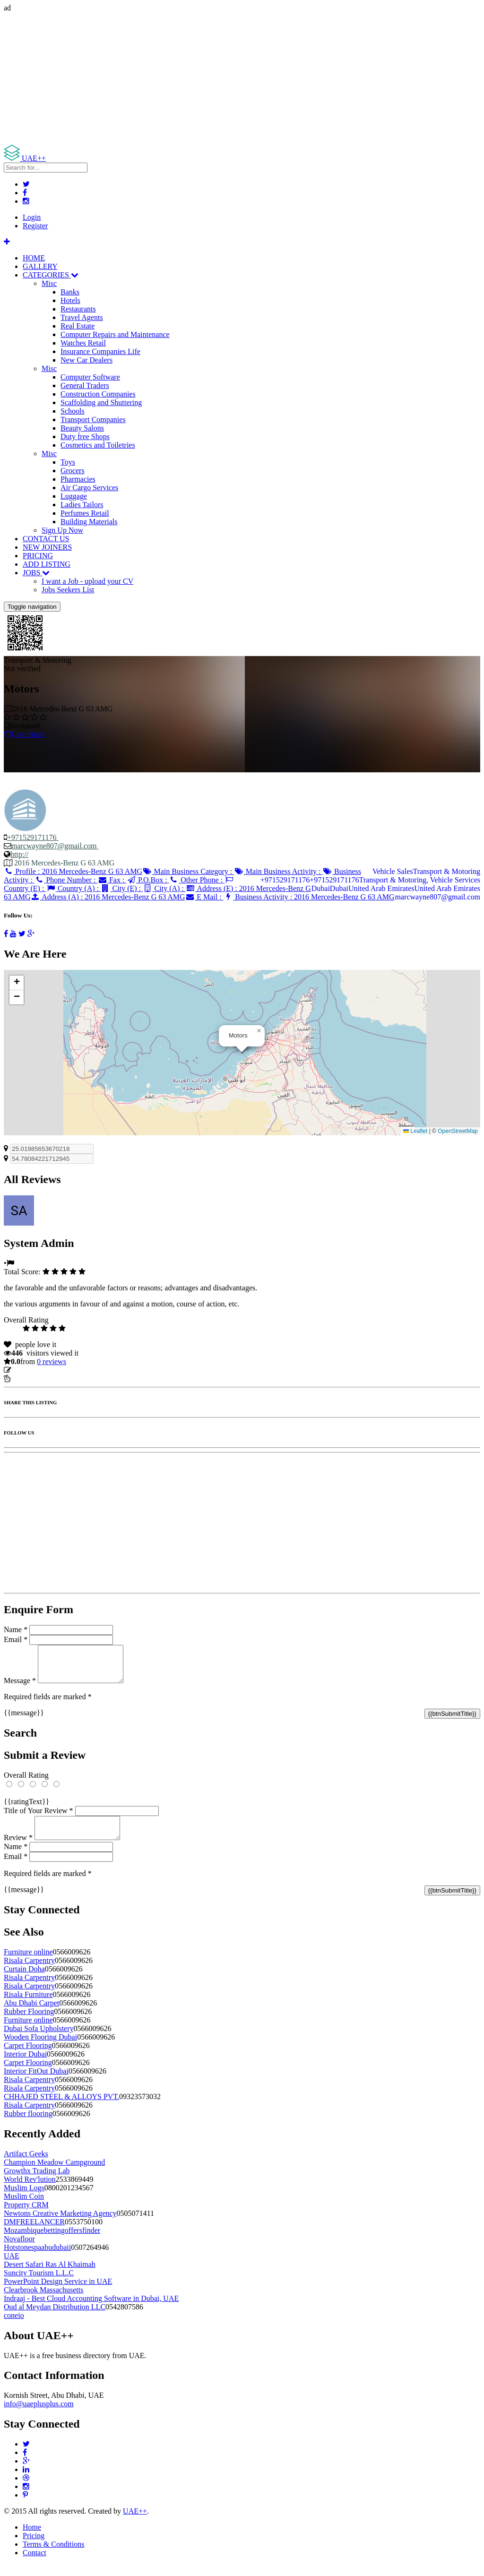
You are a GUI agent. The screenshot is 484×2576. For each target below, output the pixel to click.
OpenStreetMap (458, 1131)
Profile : (73, 871)
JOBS (36, 573)
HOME (34, 258)
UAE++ (135, 2522)
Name (15, 1629)
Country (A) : (73, 888)
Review (18, 1849)
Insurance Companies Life (100, 351)
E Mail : (204, 897)
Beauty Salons (82, 428)
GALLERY (40, 266)
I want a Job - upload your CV (87, 581)
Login (32, 217)
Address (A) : (107, 897)
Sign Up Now (62, 530)
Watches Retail (83, 343)
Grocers (72, 471)
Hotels (70, 300)
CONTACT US (46, 539)
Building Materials (88, 522)
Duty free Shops (85, 436)
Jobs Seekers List (68, 590)
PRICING (38, 556)
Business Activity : (309, 897)
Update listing (34, 1370)
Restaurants (78, 309)
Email (15, 1639)
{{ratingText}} (26, 1809)
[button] (259, 1031)
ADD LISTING (46, 564)
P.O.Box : (147, 880)
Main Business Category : (188, 871)
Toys (67, 462)
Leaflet (415, 1131)
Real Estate (77, 326)
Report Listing (32, 1378)
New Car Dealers (86, 360)
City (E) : (122, 888)
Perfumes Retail (84, 513)
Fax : (111, 880)
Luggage (73, 496)
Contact (34, 2564)
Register (35, 226)
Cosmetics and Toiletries (97, 445)
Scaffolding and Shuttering (101, 402)
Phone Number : (66, 880)
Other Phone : (197, 880)
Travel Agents (81, 317)
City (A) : (164, 888)
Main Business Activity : (278, 871)
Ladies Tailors (82, 505)
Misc (49, 283)
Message (20, 1688)
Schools (72, 411)
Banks (69, 292)
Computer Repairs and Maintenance (115, 334)
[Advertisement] (242, 78)
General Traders (84, 385)
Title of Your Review (38, 1818)
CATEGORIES (50, 275)
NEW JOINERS (47, 547)
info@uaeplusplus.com (39, 2415)
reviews (51, 1361)
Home (32, 2538)
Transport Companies (93, 419)
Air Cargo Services (89, 488)
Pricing (33, 2547)
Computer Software (90, 377)
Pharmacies (77, 479)
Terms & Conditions (53, 2555)
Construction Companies (98, 394)
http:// (19, 854)
